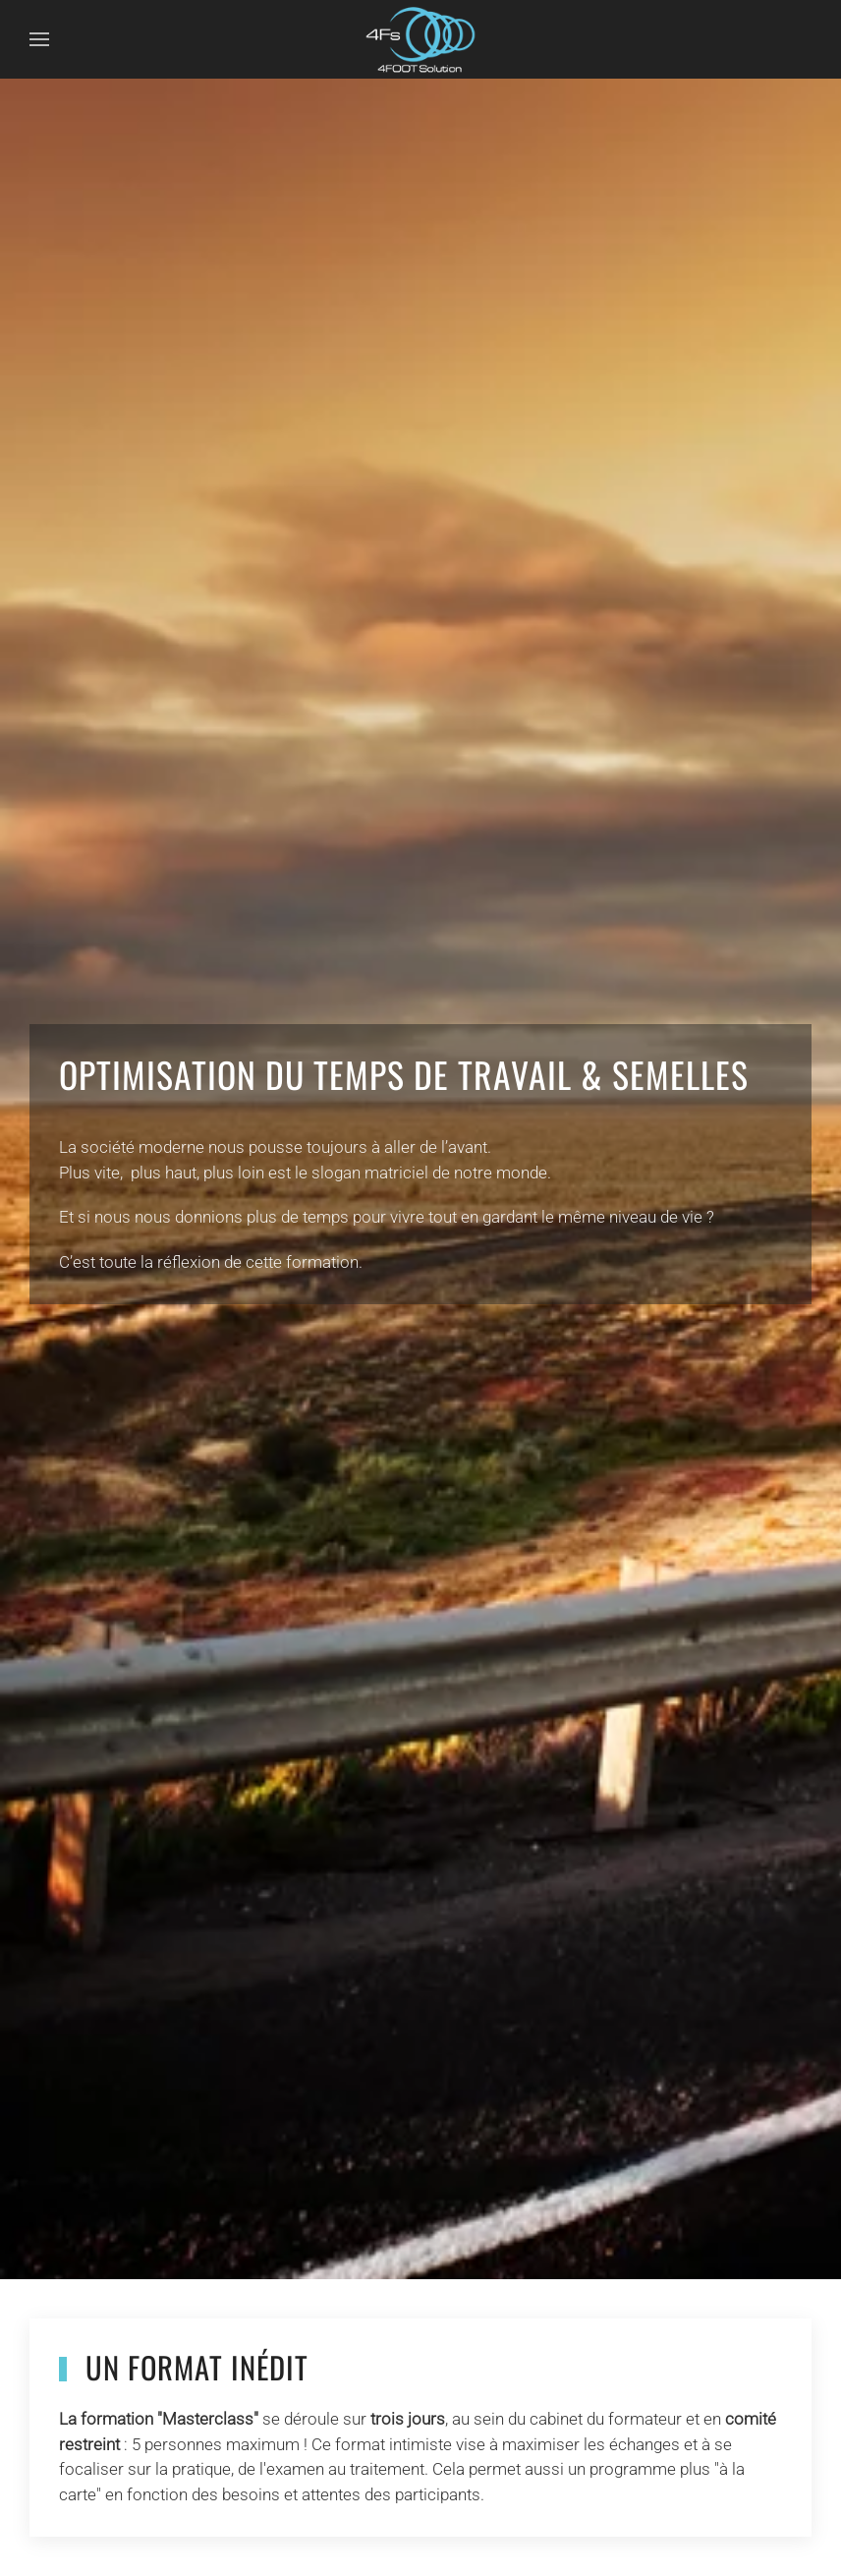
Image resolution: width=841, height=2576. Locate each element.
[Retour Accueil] (420, 39)
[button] (39, 39)
